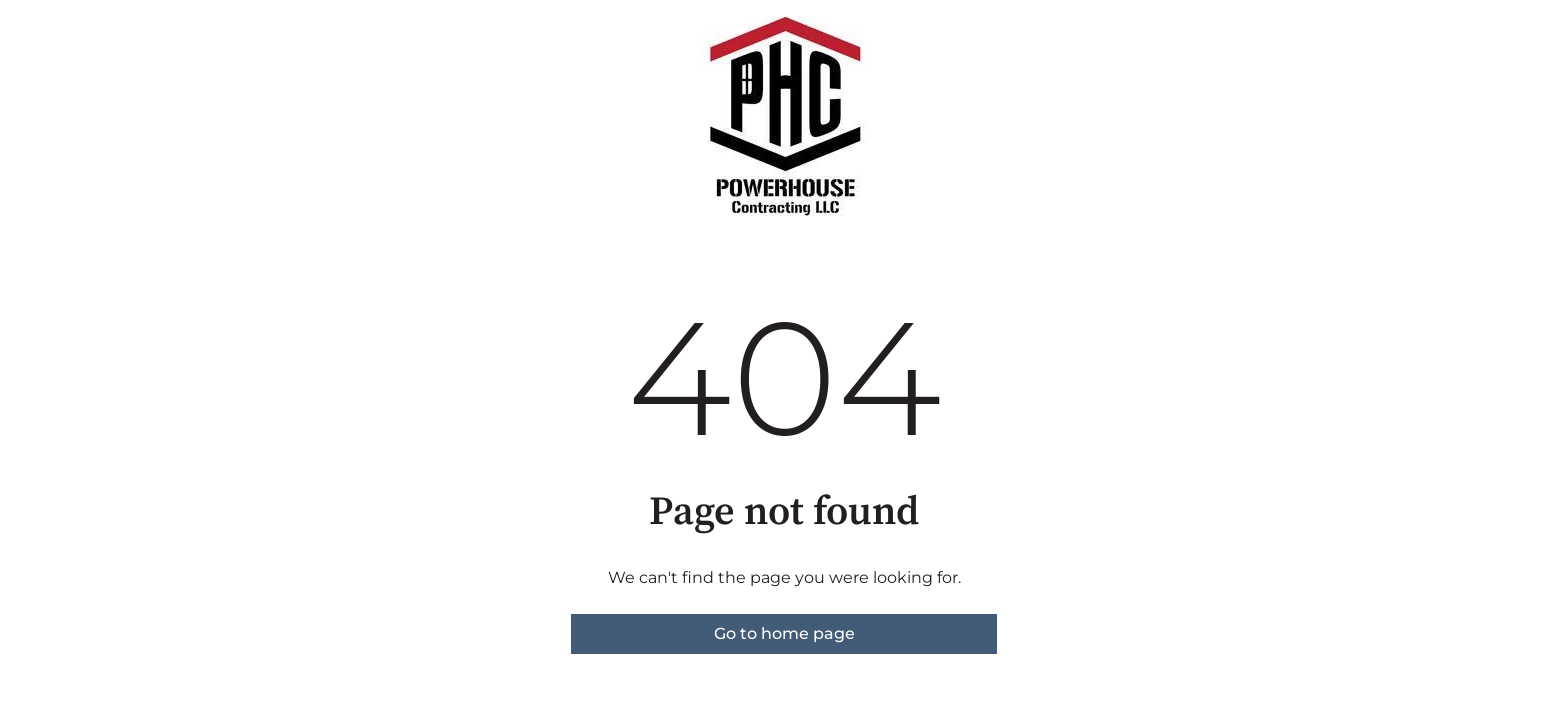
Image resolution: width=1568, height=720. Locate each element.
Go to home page (784, 633)
